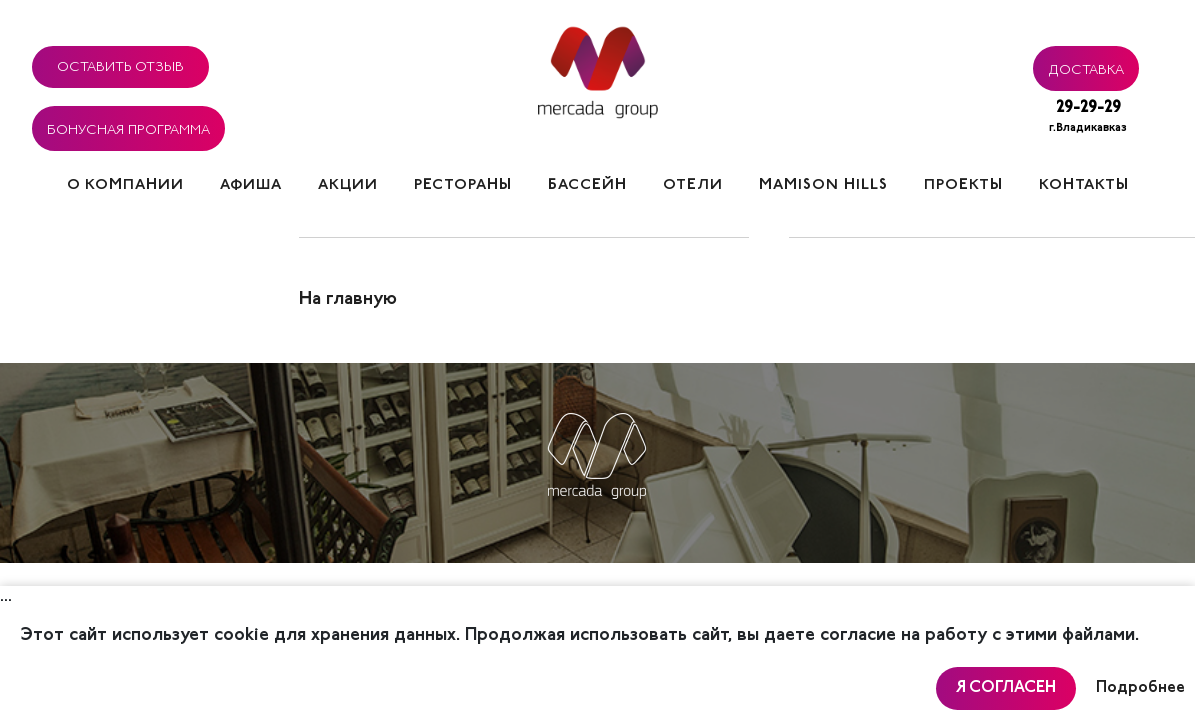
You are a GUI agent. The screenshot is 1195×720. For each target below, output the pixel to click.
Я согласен (1006, 688)
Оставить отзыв (120, 64)
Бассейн (587, 185)
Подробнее (1140, 688)
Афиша (251, 185)
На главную (348, 300)
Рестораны (463, 185)
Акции (348, 185)
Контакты (1084, 185)
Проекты (963, 185)
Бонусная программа (128, 127)
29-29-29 (1088, 118)
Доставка (1086, 67)
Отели (693, 185)
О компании (125, 185)
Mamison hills (823, 185)
